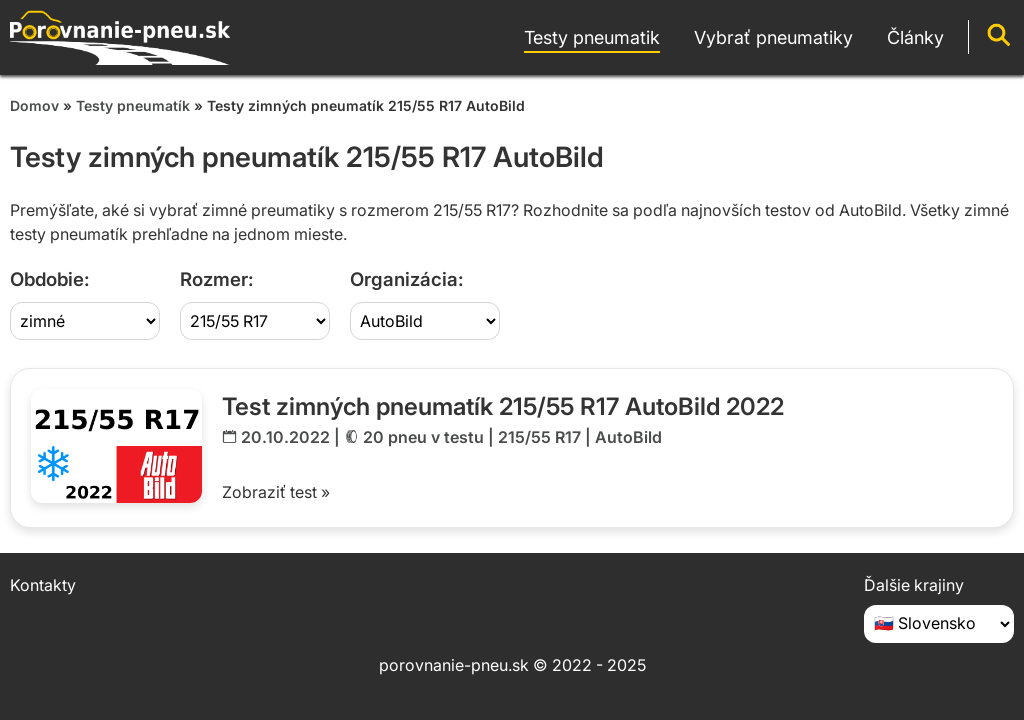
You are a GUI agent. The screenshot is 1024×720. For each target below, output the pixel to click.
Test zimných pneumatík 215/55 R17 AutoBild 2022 (503, 406)
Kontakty (43, 585)
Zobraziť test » (276, 492)
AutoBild (628, 437)
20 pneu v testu (423, 437)
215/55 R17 (539, 437)
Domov (34, 105)
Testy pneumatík (133, 105)
